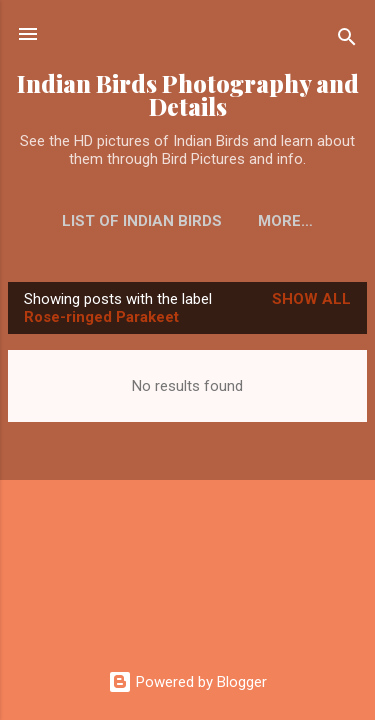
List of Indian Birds (142, 221)
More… (285, 221)
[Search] (347, 40)
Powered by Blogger (187, 682)
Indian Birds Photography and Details (188, 95)
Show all (311, 299)
